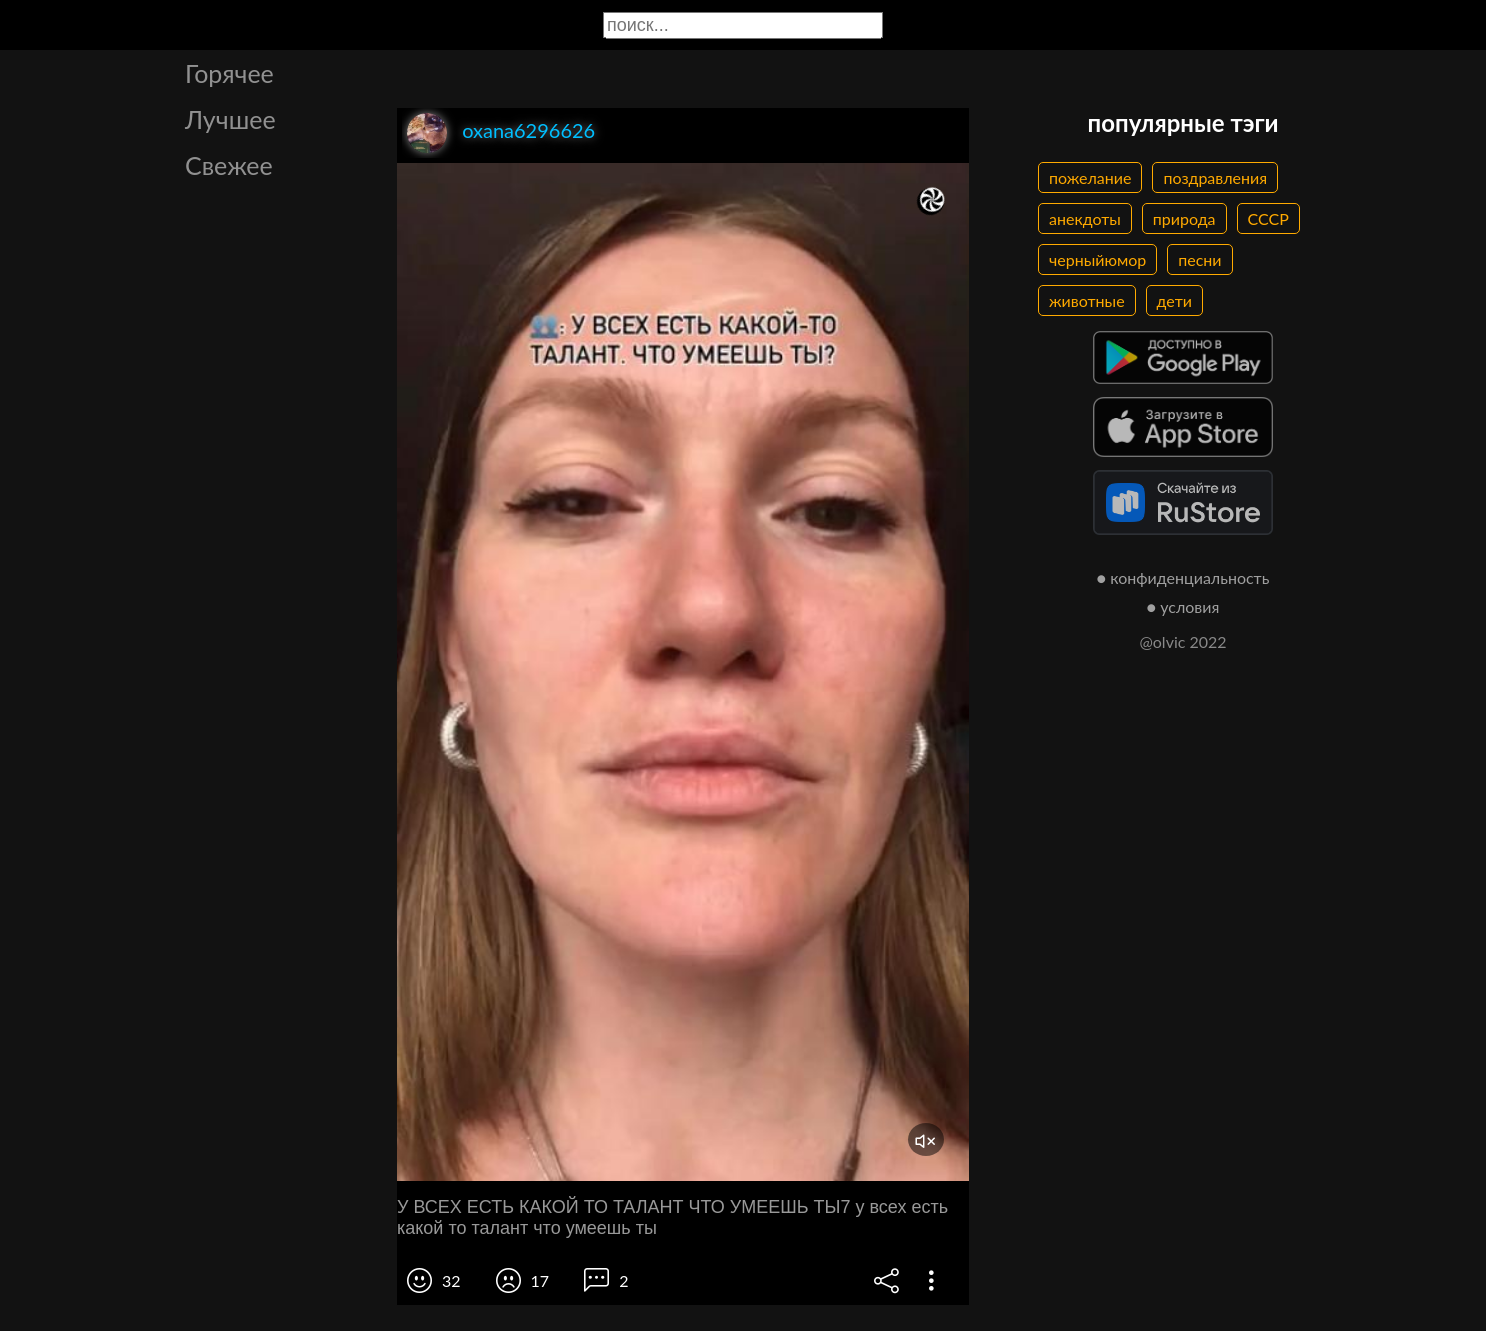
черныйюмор (1097, 259)
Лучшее (230, 119)
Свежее (229, 165)
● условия (1183, 606)
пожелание (1090, 177)
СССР (1268, 218)
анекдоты (1085, 218)
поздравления (1215, 177)
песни (1199, 259)
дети (1174, 300)
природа (1184, 218)
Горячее (229, 73)
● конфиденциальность (1183, 577)
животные (1087, 300)
